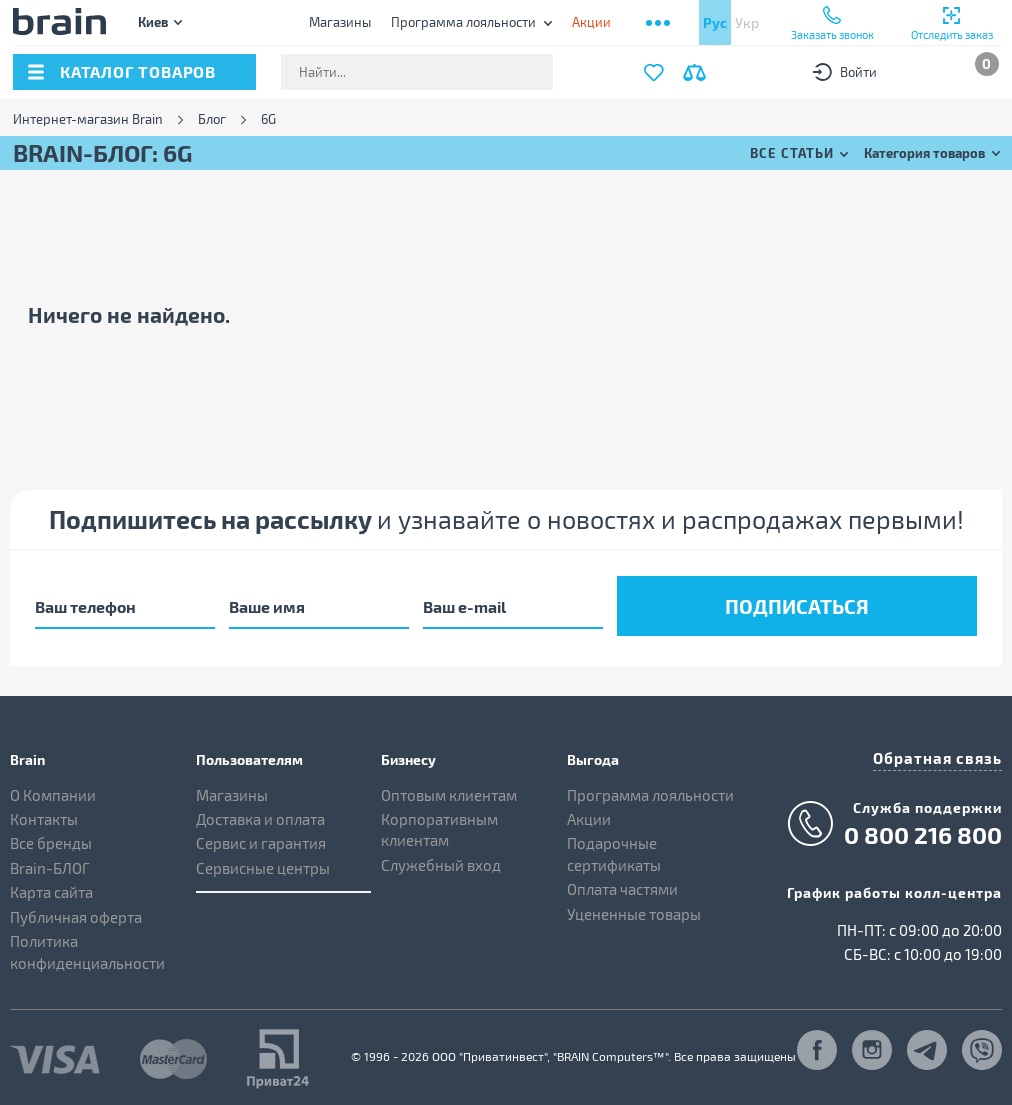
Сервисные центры (263, 864)
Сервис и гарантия (261, 839)
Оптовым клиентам (449, 790)
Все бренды (51, 839)
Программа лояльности (463, 22)
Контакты (44, 815)
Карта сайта (51, 888)
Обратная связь (942, 751)
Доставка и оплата (260, 815)
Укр (747, 22)
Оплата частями (622, 885)
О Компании (53, 790)
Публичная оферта (76, 912)
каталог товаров (138, 71)
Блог (212, 119)
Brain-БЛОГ (50, 864)
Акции (589, 815)
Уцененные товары (634, 909)
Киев (153, 21)
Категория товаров (924, 152)
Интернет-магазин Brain (88, 119)
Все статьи (792, 152)
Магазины (340, 22)
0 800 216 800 (923, 829)
